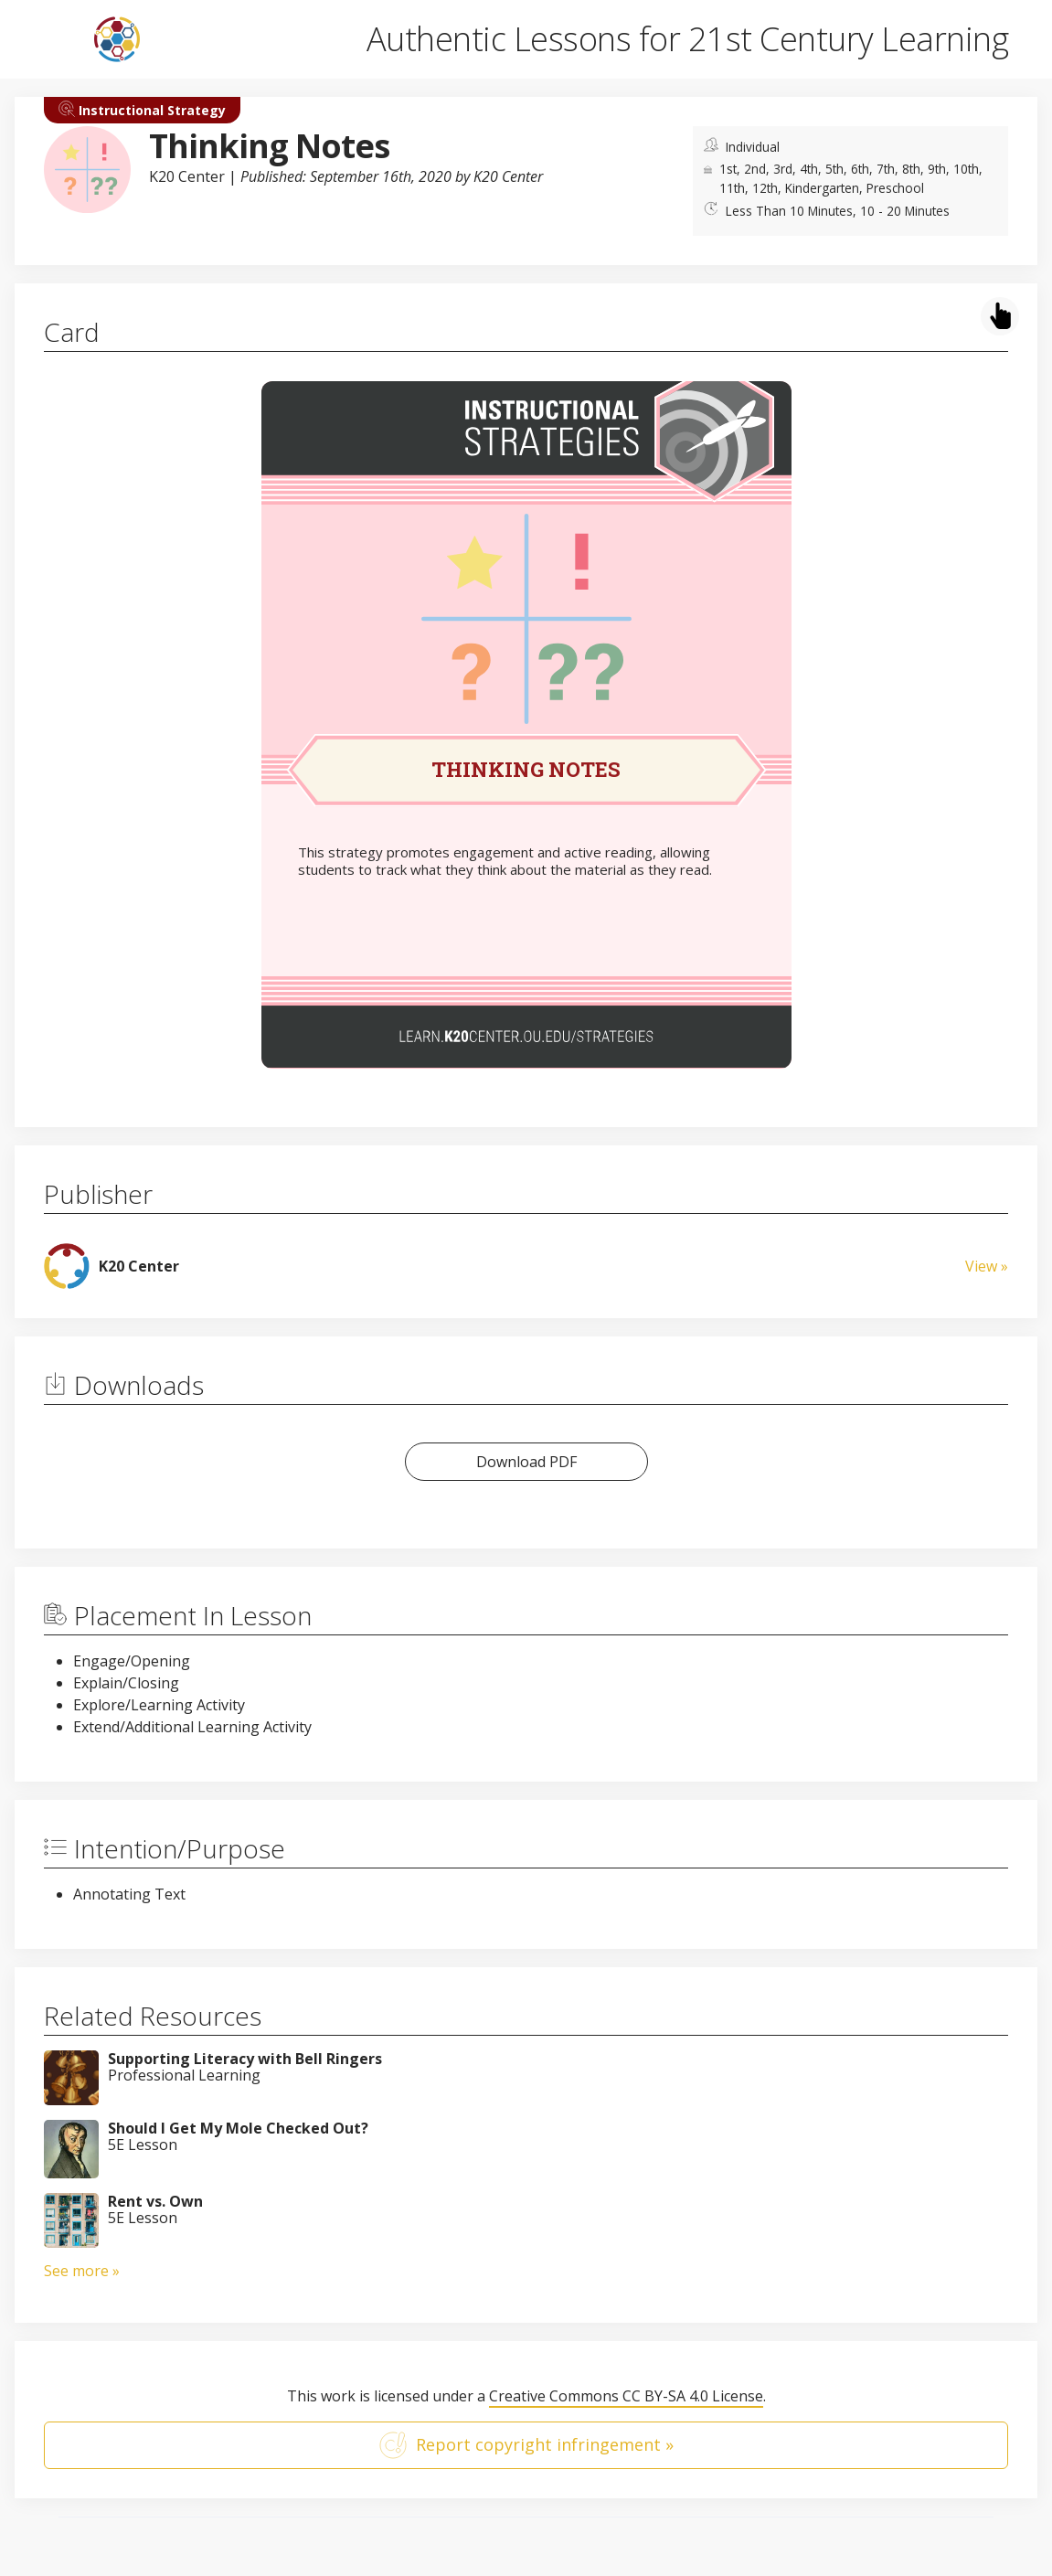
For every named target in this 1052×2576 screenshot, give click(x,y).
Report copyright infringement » (526, 2445)
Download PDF (526, 1462)
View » (986, 1266)
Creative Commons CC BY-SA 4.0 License (626, 2396)
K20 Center (187, 176)
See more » (82, 2270)
